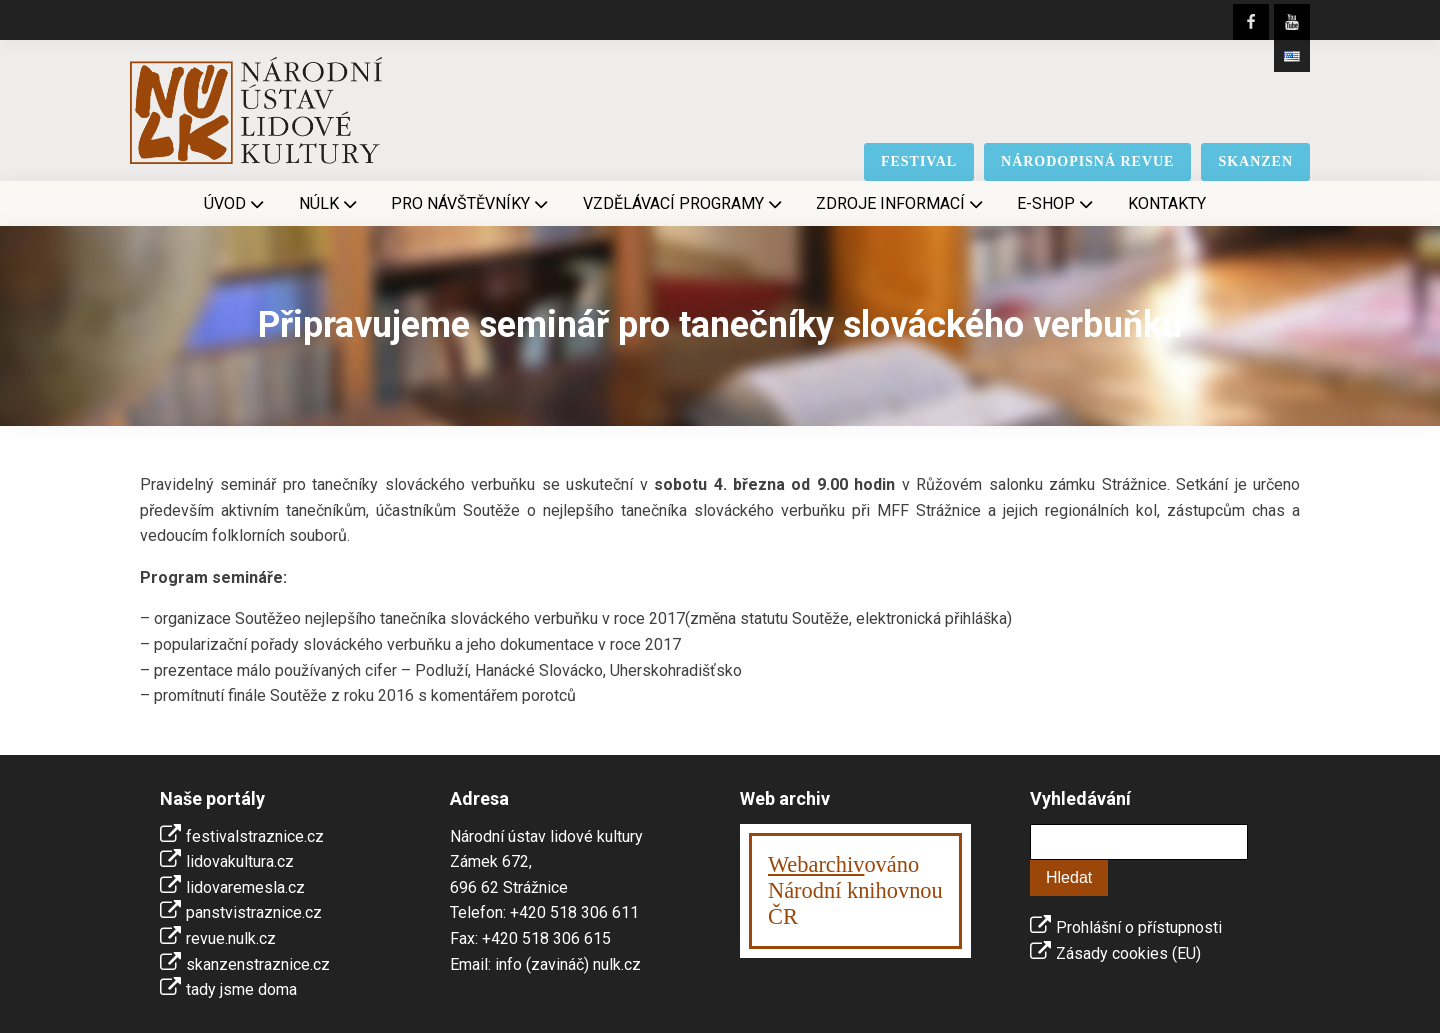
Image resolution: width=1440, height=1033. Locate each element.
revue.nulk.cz (231, 938)
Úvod (236, 204)
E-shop (1057, 204)
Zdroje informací (901, 204)
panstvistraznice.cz (254, 912)
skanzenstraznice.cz (258, 964)
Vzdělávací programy (684, 204)
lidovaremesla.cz (245, 887)
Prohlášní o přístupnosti (1139, 927)
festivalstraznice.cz (255, 836)
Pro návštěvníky (471, 204)
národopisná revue (1087, 161)
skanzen (1255, 161)
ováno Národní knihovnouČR (855, 890)
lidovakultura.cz (240, 861)
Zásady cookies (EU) (1128, 953)
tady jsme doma (241, 989)
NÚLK (330, 204)
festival (919, 161)
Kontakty (1167, 203)
